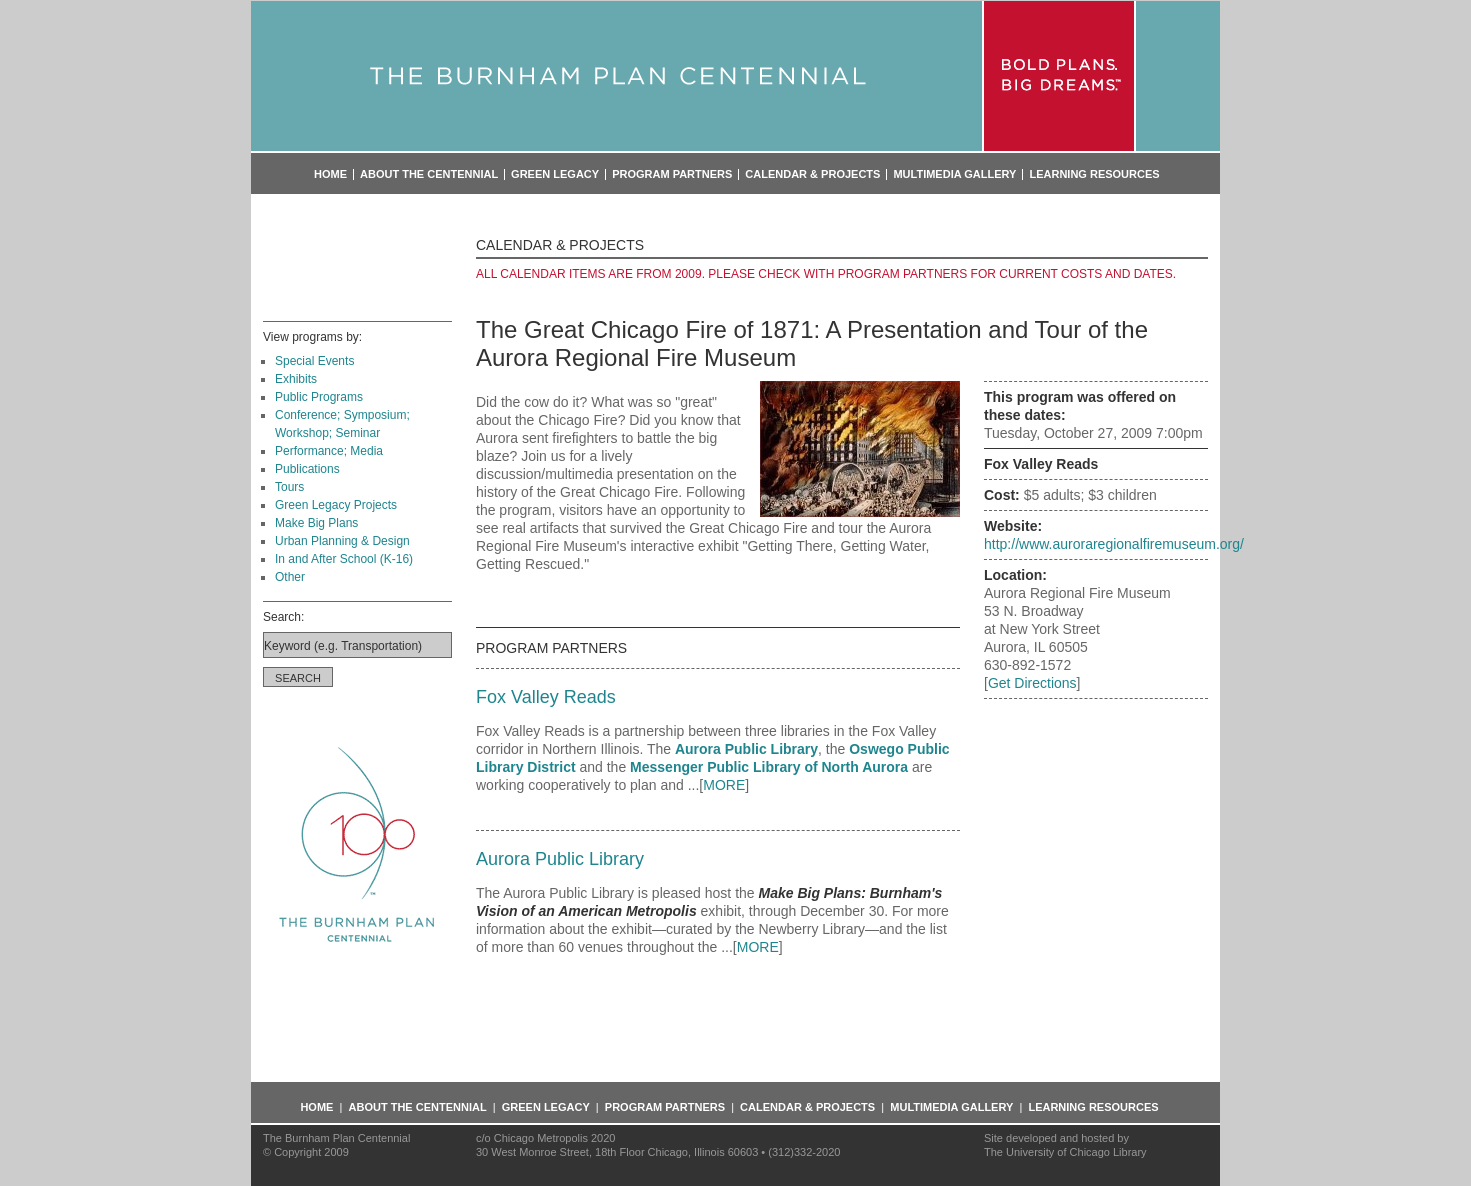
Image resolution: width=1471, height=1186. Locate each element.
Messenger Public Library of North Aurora (769, 767)
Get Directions (1032, 683)
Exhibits (296, 379)
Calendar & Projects (812, 174)
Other (290, 577)
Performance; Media (329, 451)
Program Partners (672, 174)
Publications (307, 469)
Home (330, 174)
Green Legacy (555, 174)
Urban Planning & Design (342, 541)
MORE (724, 785)
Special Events (314, 361)
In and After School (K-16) (344, 559)
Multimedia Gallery (954, 174)
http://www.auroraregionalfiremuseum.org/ (1114, 544)
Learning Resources (1094, 174)
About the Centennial (429, 174)
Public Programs (319, 397)
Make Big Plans (316, 523)
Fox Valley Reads (546, 697)
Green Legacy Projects (336, 505)
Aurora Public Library (746, 749)
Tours (289, 487)
